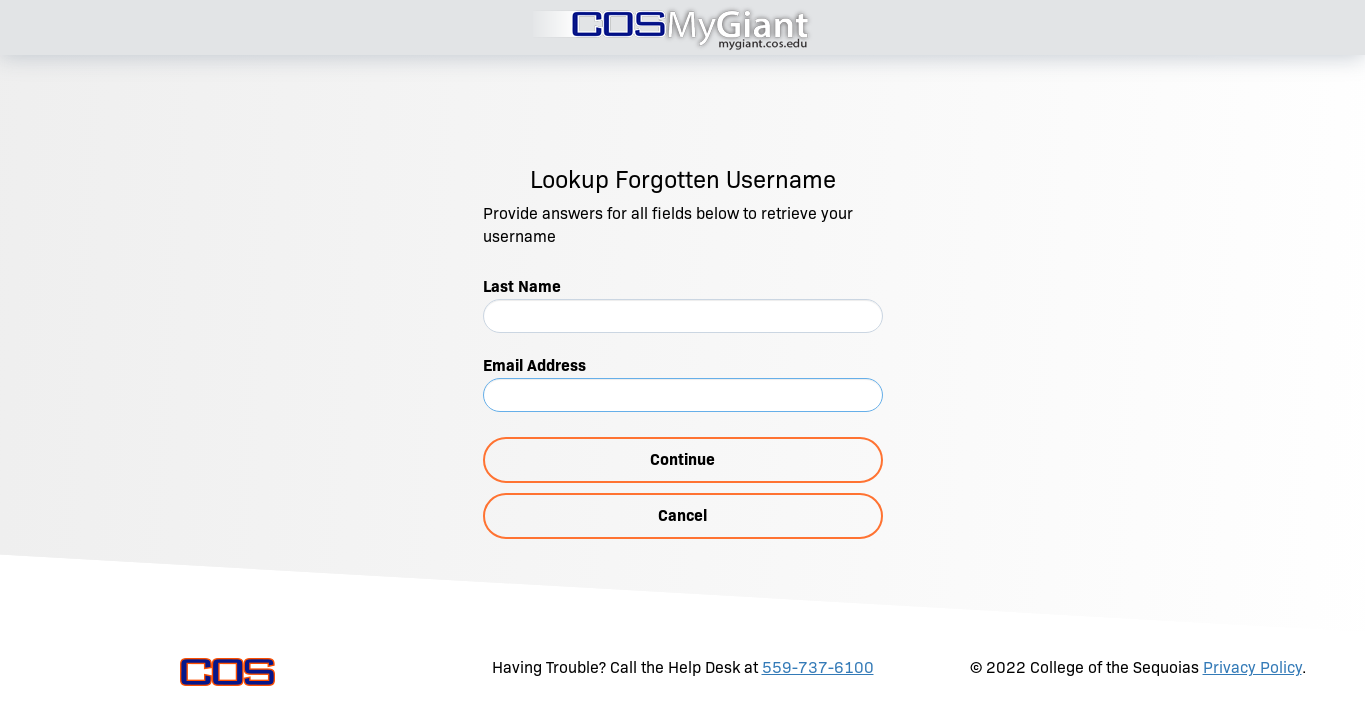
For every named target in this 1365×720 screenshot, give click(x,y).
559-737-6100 (818, 667)
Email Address (534, 365)
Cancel (682, 515)
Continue (682, 459)
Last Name (522, 286)
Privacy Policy (1252, 667)
